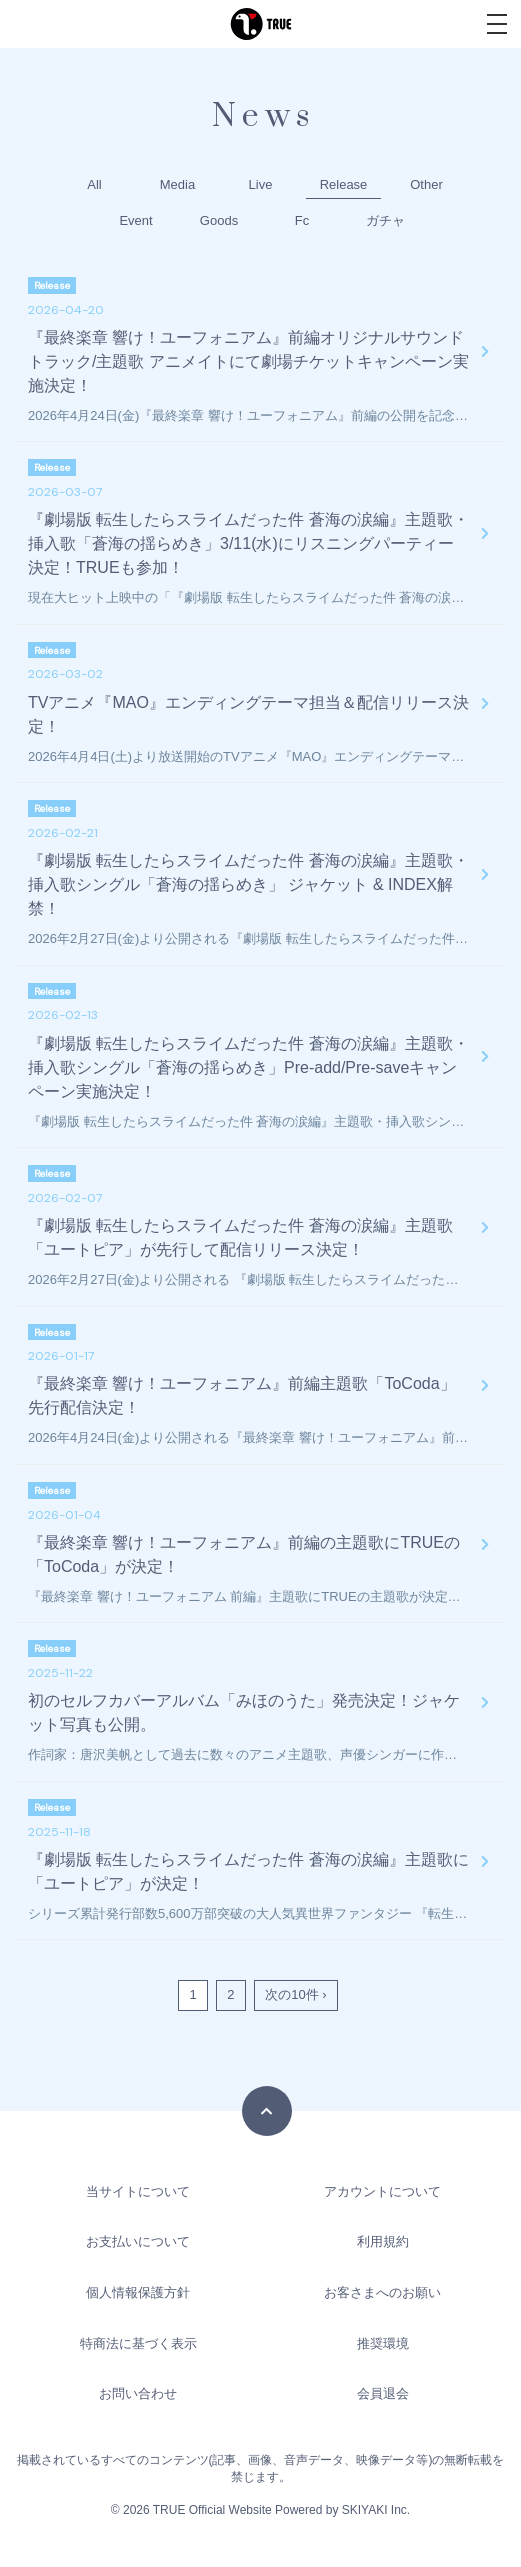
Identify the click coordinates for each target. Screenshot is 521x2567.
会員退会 (383, 2393)
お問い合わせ (138, 2393)
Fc (302, 220)
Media (177, 184)
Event (135, 220)
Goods (219, 220)
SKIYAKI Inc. (376, 2510)
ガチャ (385, 220)
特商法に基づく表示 (138, 2343)
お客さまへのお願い (382, 2292)
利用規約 (383, 2241)
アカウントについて (382, 2191)
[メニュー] (497, 24)
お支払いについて (138, 2241)
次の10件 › (295, 1994)
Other (426, 184)
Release (344, 184)
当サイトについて (138, 2191)
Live (261, 184)
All (94, 184)
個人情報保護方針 (138, 2292)
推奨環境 (383, 2343)
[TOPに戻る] (267, 2111)
